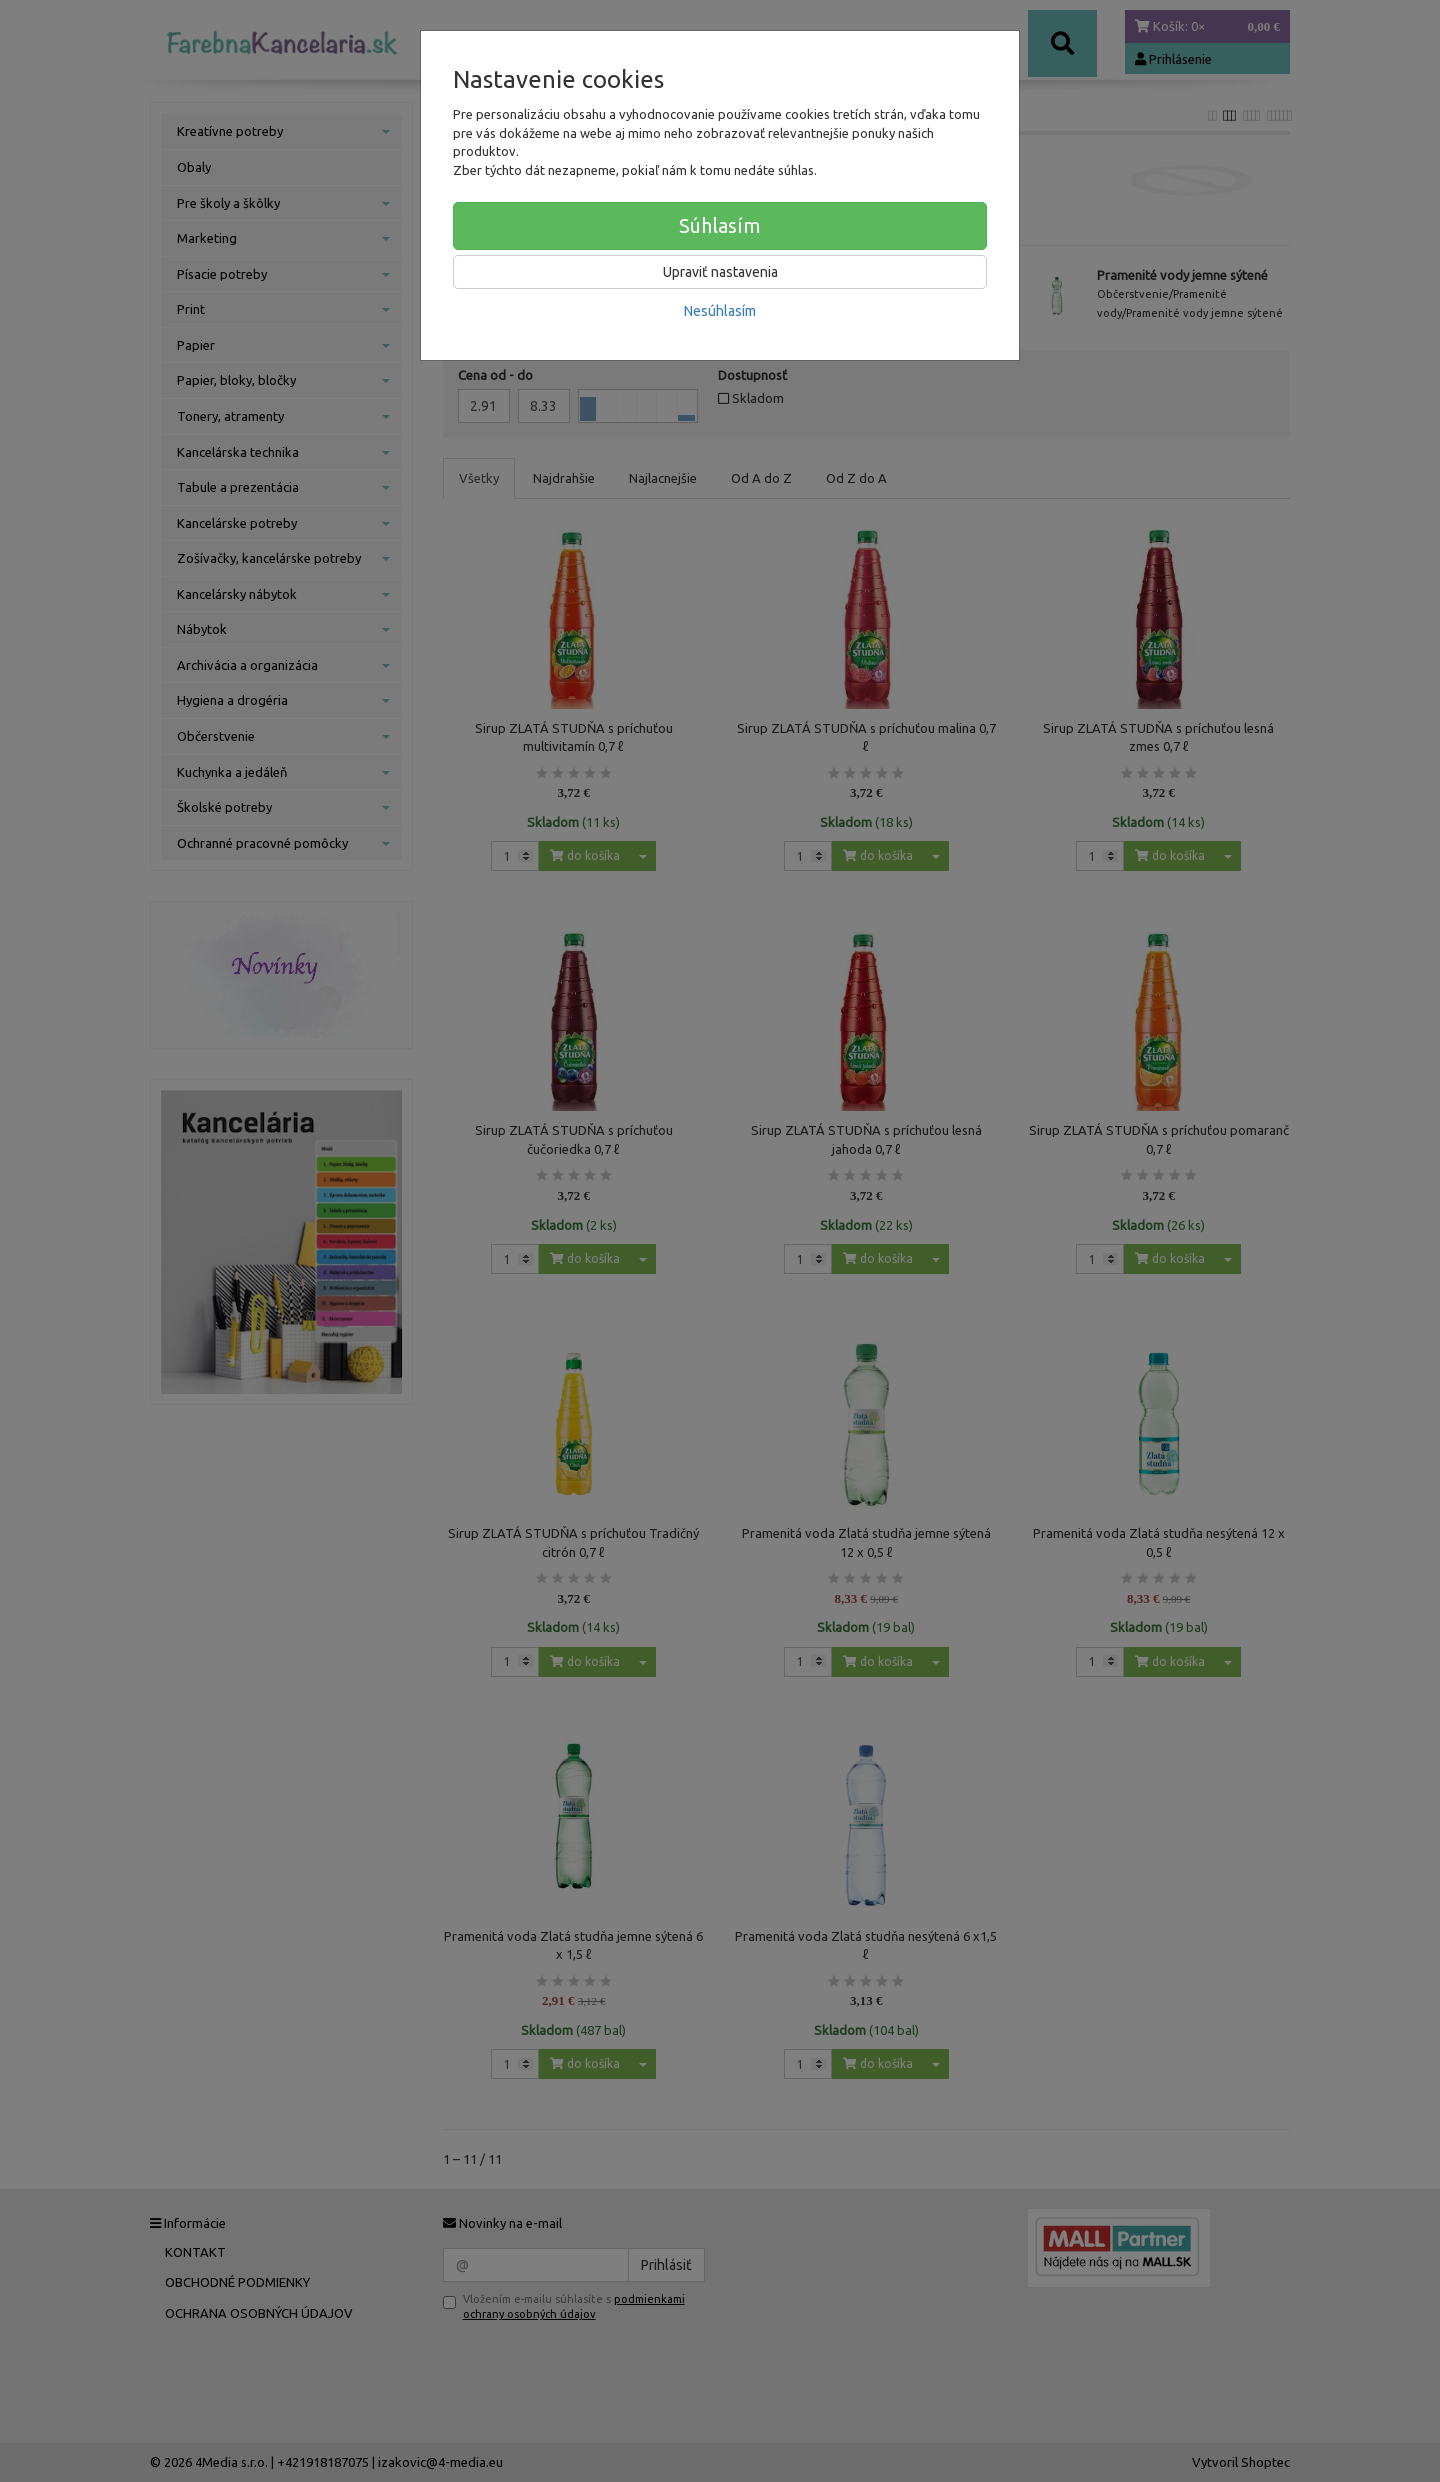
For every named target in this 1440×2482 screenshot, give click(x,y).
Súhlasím (720, 225)
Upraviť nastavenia (720, 272)
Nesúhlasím (720, 311)
